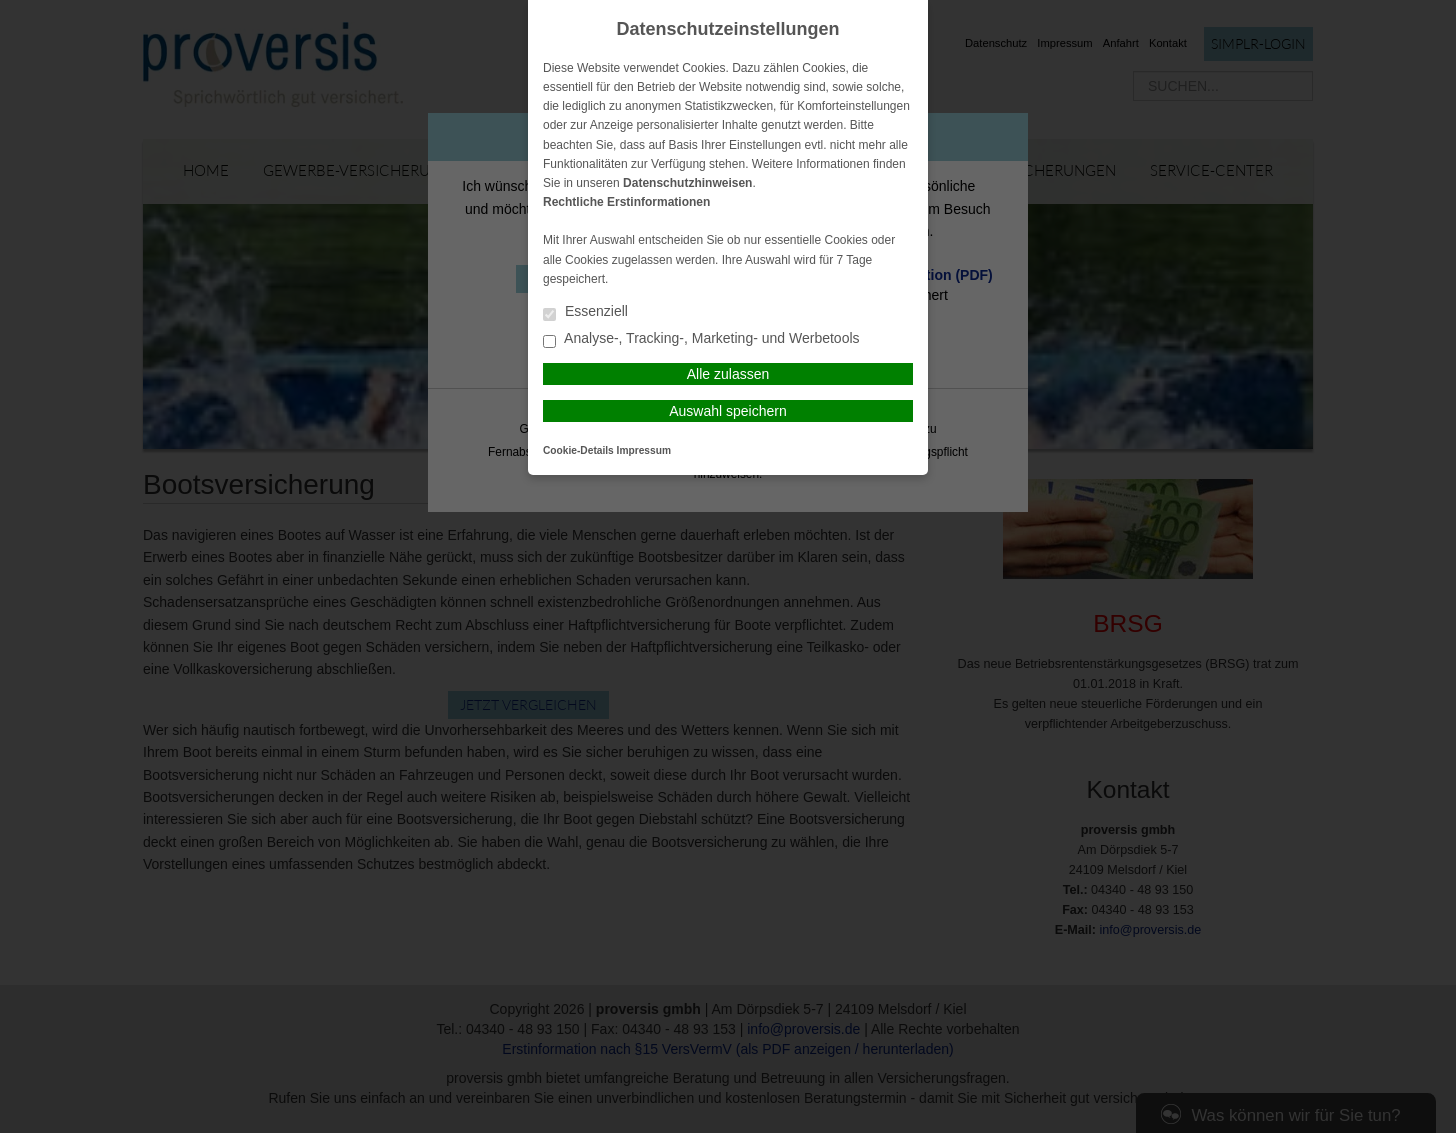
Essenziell (585, 312)
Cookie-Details (578, 450)
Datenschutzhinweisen (687, 183)
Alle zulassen (728, 374)
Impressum (644, 450)
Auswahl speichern (728, 411)
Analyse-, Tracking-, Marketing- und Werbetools (701, 339)
